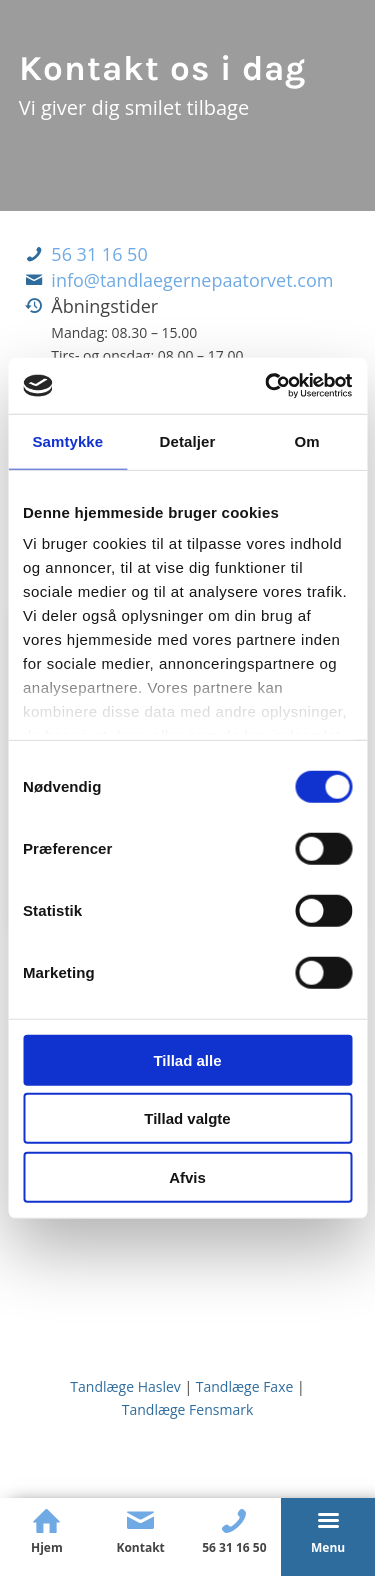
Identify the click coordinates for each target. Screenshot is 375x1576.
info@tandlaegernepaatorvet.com (192, 280)
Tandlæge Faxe (245, 1386)
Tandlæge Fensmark (188, 1409)
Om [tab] (307, 440)
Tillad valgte (187, 1118)
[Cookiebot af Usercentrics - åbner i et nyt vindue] (267, 386)
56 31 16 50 (99, 254)
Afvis (187, 1176)
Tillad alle (187, 1059)
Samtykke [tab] (67, 440)
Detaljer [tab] (188, 440)
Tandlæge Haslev (125, 1386)
